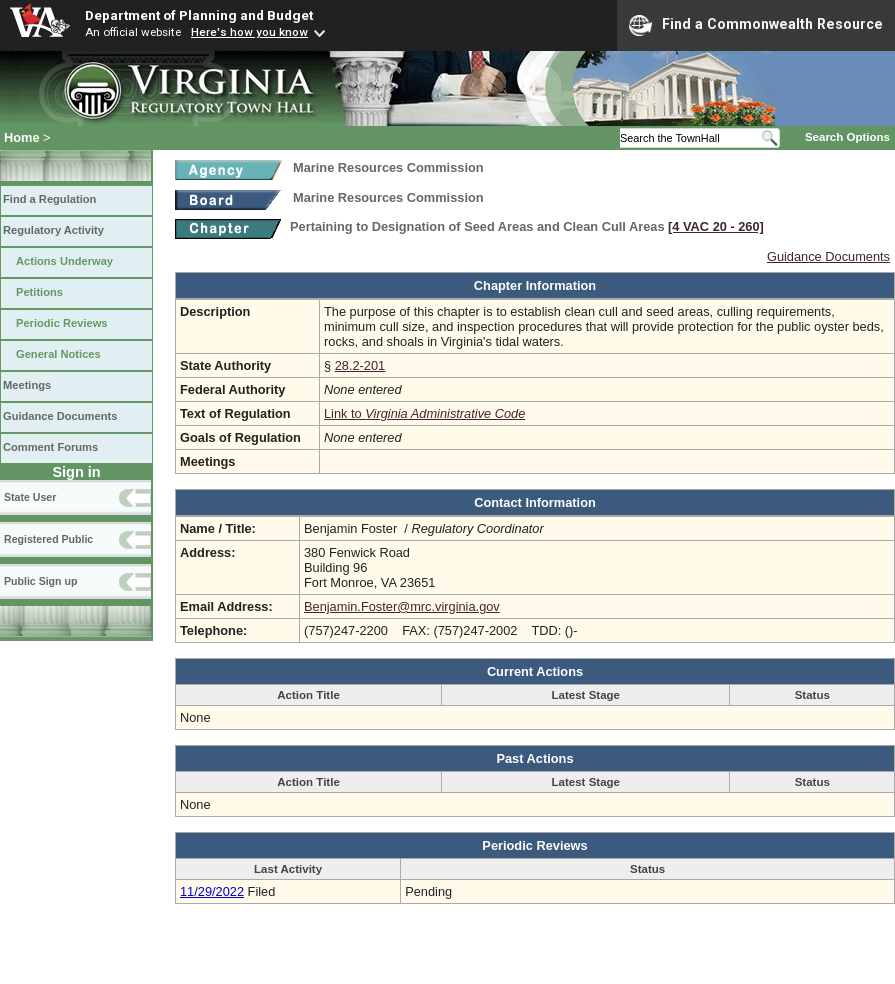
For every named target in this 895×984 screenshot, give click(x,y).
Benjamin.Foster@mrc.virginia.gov (402, 606)
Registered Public (48, 539)
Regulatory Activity (53, 230)
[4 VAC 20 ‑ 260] (716, 226)
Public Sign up (40, 581)
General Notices (58, 354)
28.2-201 (360, 365)
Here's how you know (249, 32)
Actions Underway (64, 261)
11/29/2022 (212, 891)
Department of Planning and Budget (199, 15)
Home (22, 137)
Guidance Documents (60, 416)
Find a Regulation (49, 199)
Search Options (847, 137)
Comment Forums (50, 447)
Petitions (39, 292)
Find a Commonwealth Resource (756, 25)
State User (30, 497)
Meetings (27, 385)
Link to (424, 413)
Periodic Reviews (62, 323)
